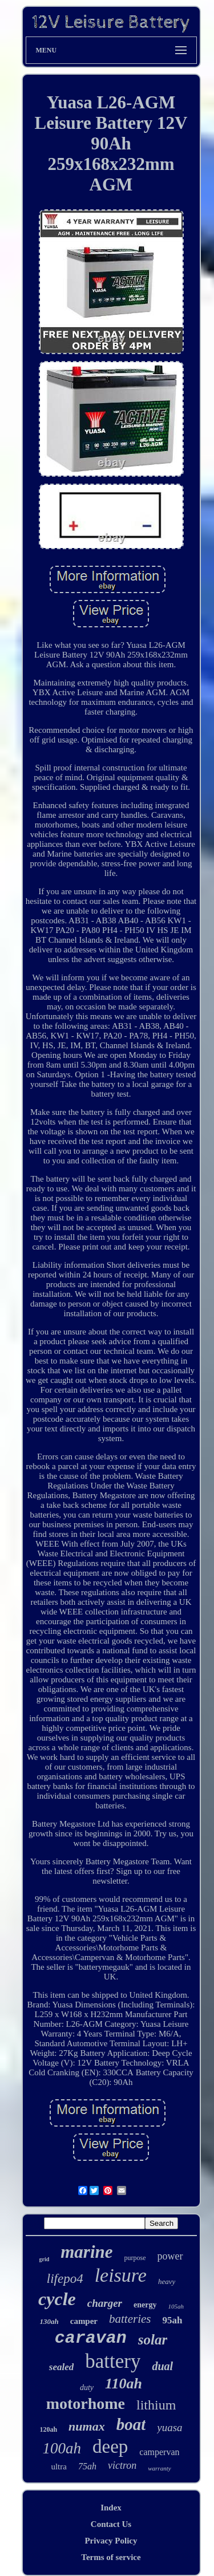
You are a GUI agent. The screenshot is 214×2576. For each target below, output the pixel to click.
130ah (48, 2321)
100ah (62, 2448)
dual (162, 2366)
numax (86, 2426)
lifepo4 (65, 2278)
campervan (159, 2452)
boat (131, 2424)
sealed (61, 2367)
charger (104, 2303)
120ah (48, 2429)
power (170, 2256)
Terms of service (110, 2557)
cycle (57, 2299)
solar (152, 2339)
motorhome (85, 2403)
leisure (121, 2275)
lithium (156, 2404)
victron (122, 2465)
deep (110, 2446)
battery (112, 2361)
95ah (173, 2320)
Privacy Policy (110, 2540)
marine (86, 2252)
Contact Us (111, 2524)
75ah (87, 2466)
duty (87, 2387)
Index (111, 2507)
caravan (91, 2338)
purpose (135, 2258)
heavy (166, 2281)
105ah (176, 2306)
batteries (130, 2319)
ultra (59, 2466)
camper (84, 2321)
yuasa (169, 2427)
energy (145, 2305)
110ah (123, 2383)
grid (44, 2259)
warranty (159, 2468)
